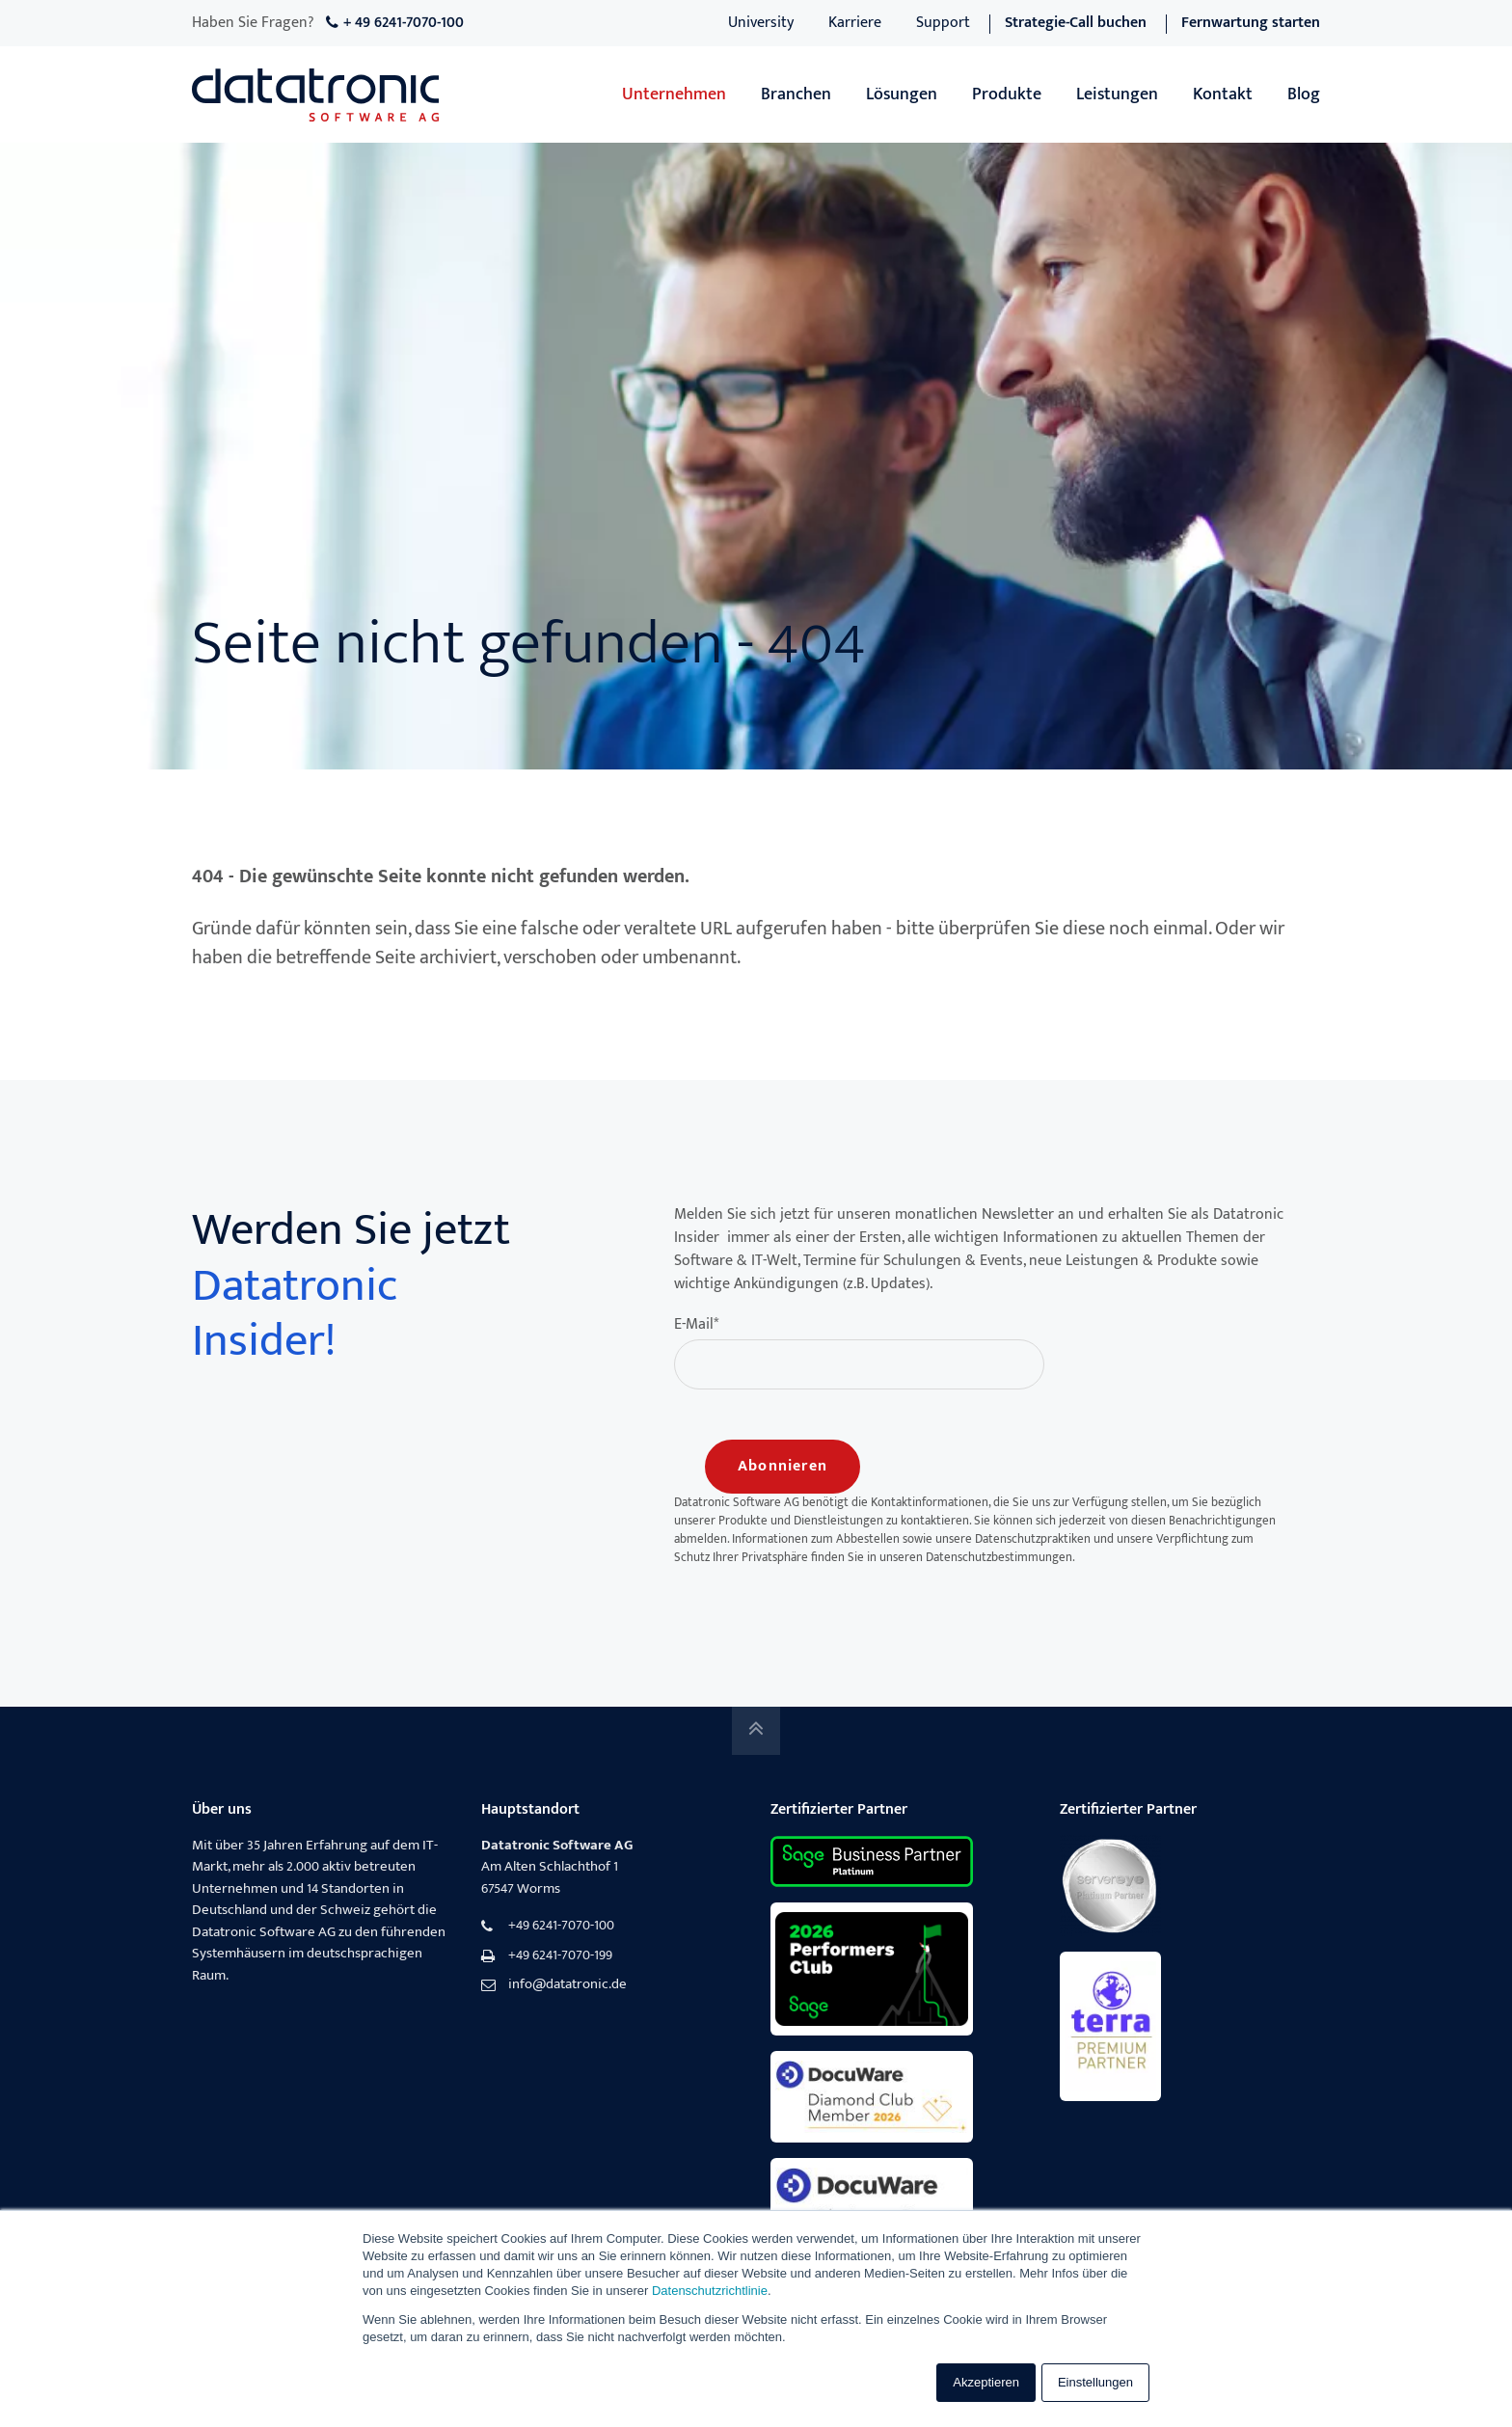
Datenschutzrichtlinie (710, 2290)
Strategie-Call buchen (1076, 23)
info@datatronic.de (567, 1985)
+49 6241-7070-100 (561, 1926)
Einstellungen (1095, 2382)
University (761, 23)
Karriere (854, 23)
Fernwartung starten (1250, 23)
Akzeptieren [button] (986, 2382)
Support (943, 23)
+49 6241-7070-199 (560, 1956)
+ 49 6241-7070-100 (403, 23)
